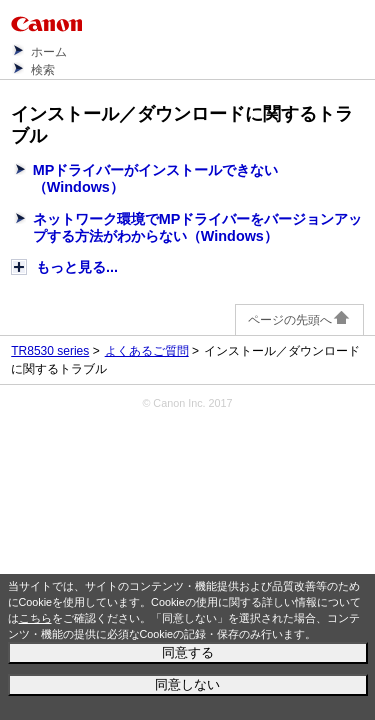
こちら (35, 618)
